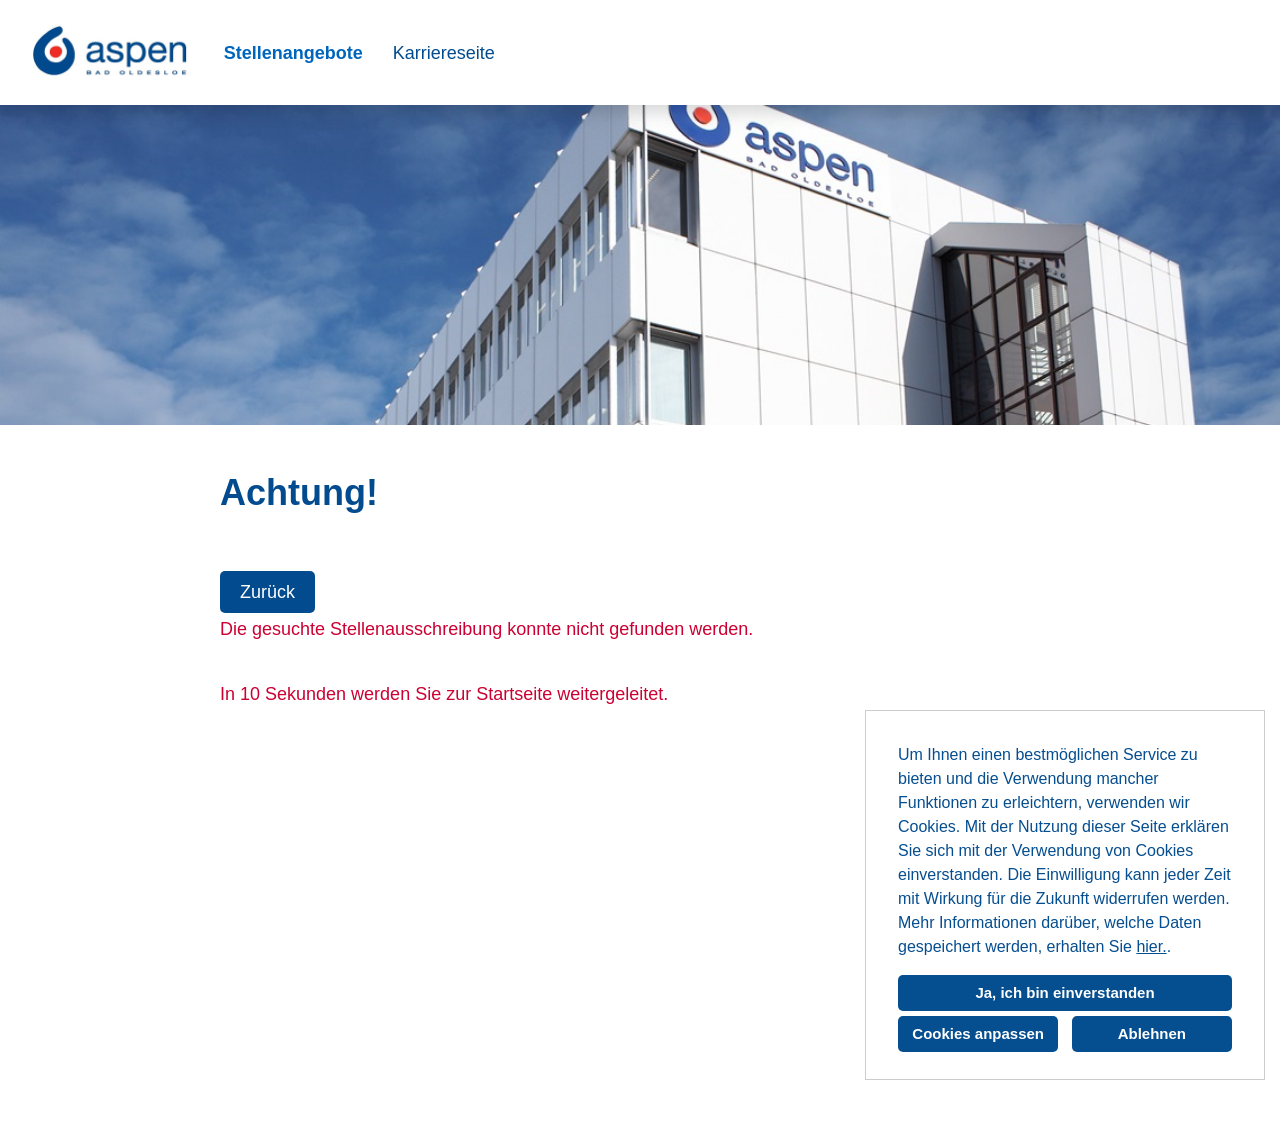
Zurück (267, 592)
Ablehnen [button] (1152, 1033)
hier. (1151, 946)
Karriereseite (444, 53)
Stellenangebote (293, 53)
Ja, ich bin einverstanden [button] (1064, 992)
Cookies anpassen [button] (978, 1033)
